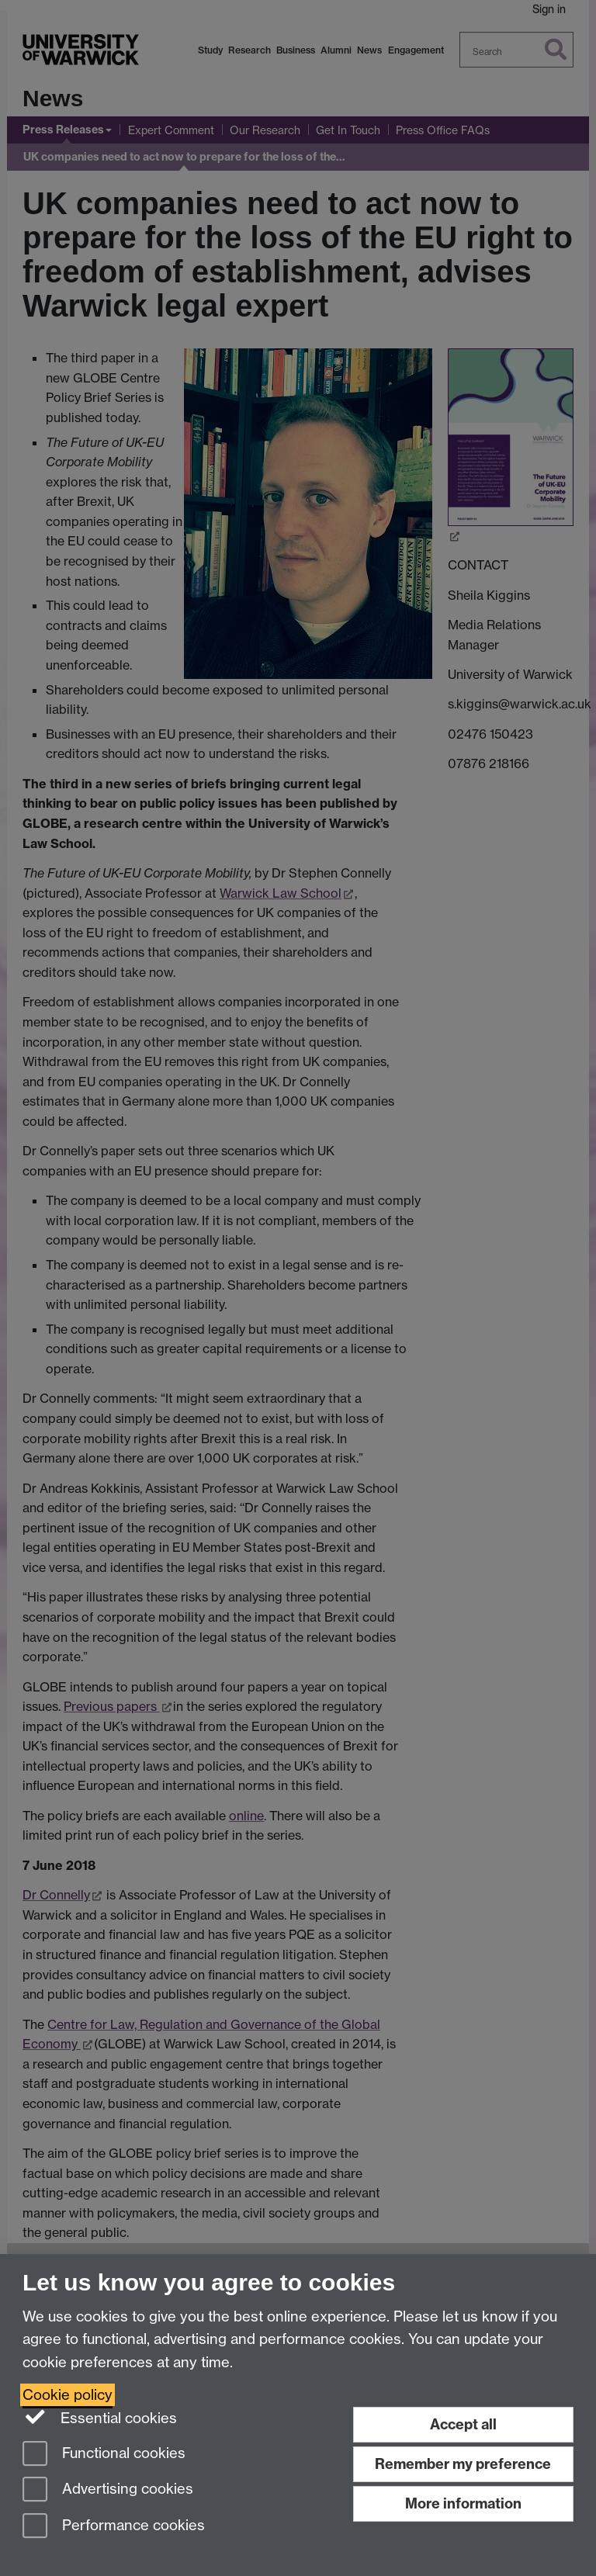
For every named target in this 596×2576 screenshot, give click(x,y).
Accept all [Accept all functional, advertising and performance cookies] (463, 2424)
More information (463, 2503)
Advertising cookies (108, 2490)
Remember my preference (463, 2464)
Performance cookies (114, 2526)
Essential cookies (100, 2417)
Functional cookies (104, 2454)
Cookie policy (68, 2395)
